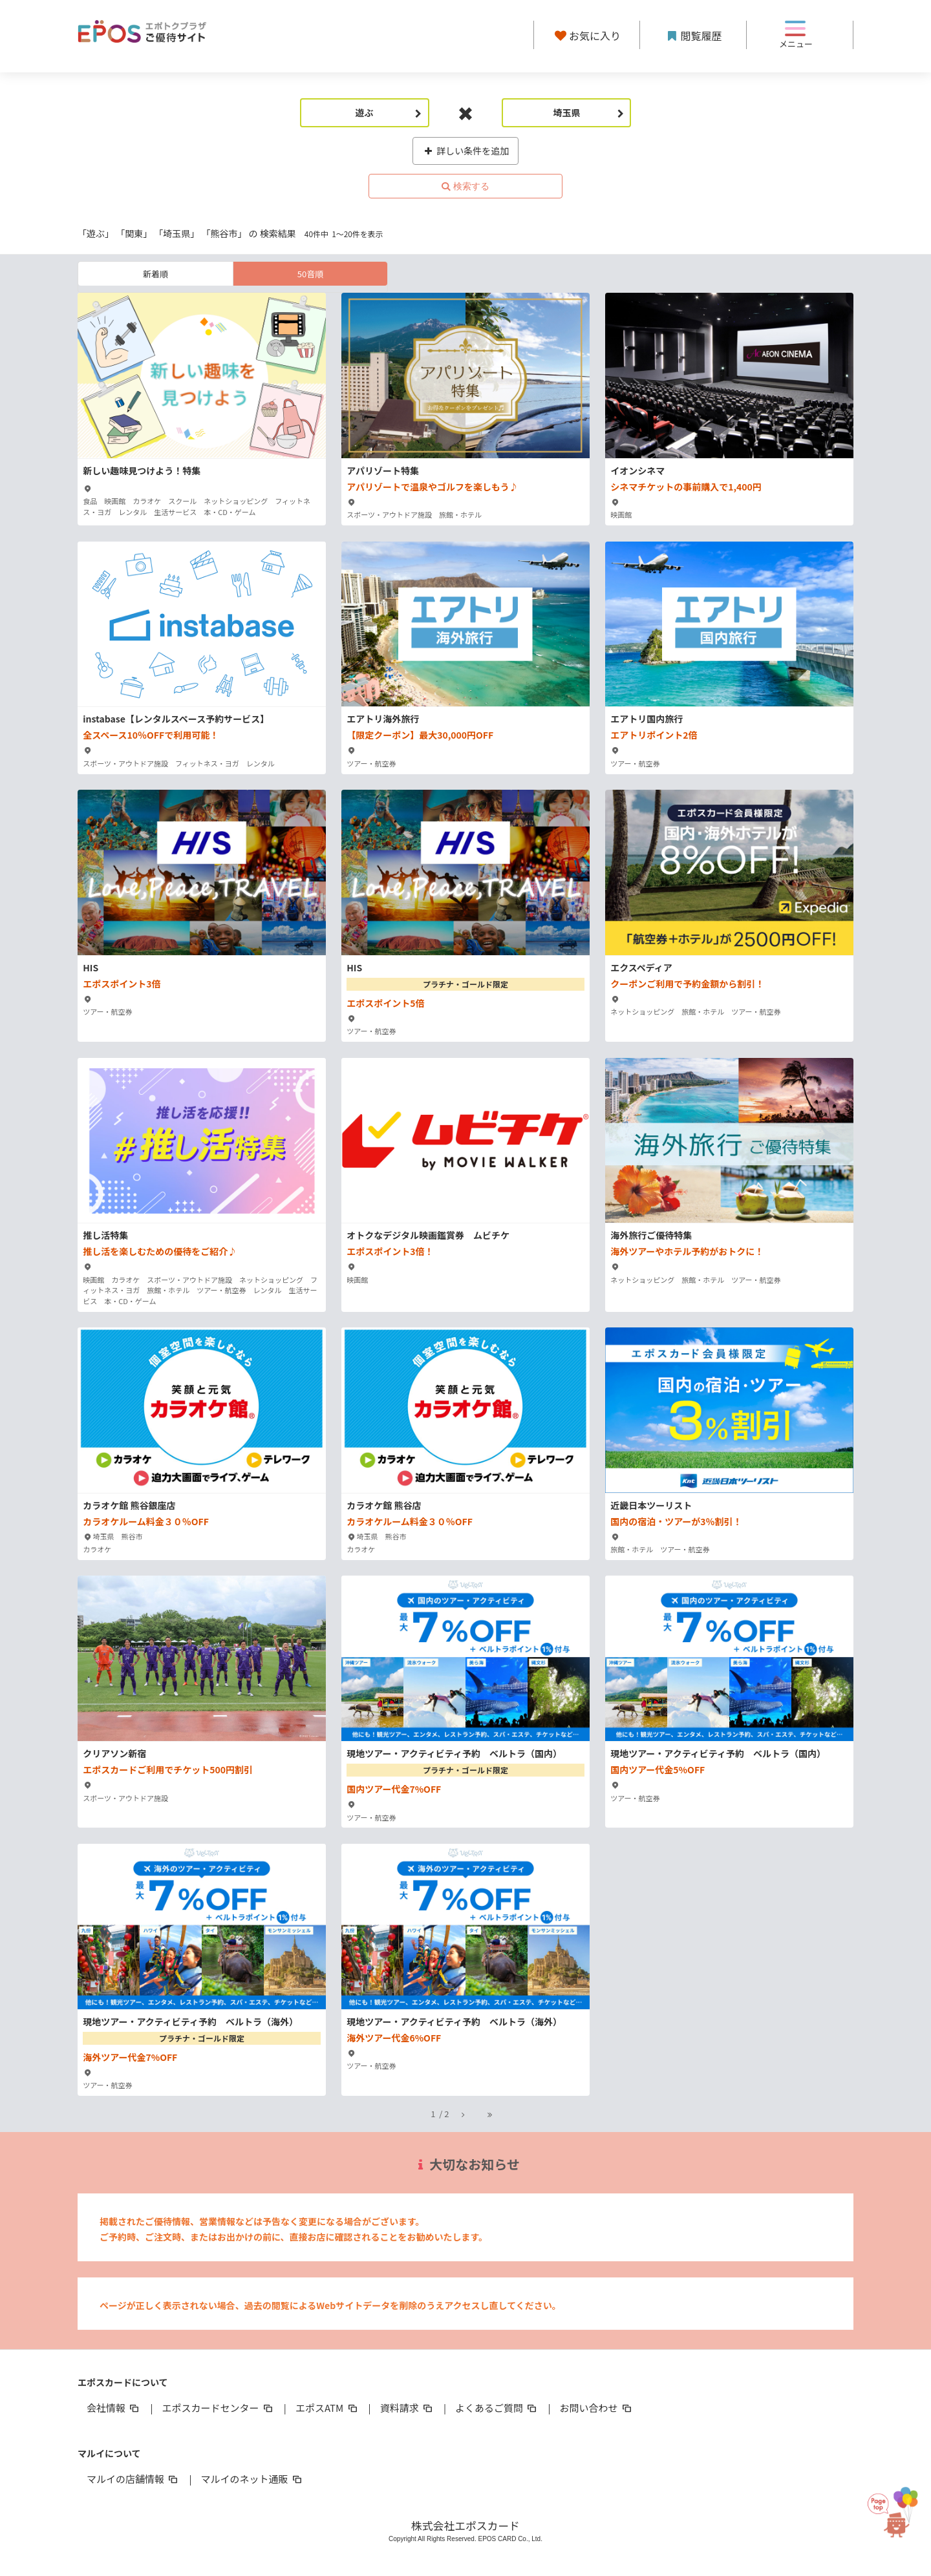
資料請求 (407, 2407)
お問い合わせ (597, 2407)
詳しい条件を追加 (465, 150)
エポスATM (327, 2407)
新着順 (155, 274)
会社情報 (114, 2407)
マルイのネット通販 (251, 2479)
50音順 (310, 274)
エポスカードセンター (218, 2407)
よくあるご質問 (497, 2407)
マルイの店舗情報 (133, 2479)
